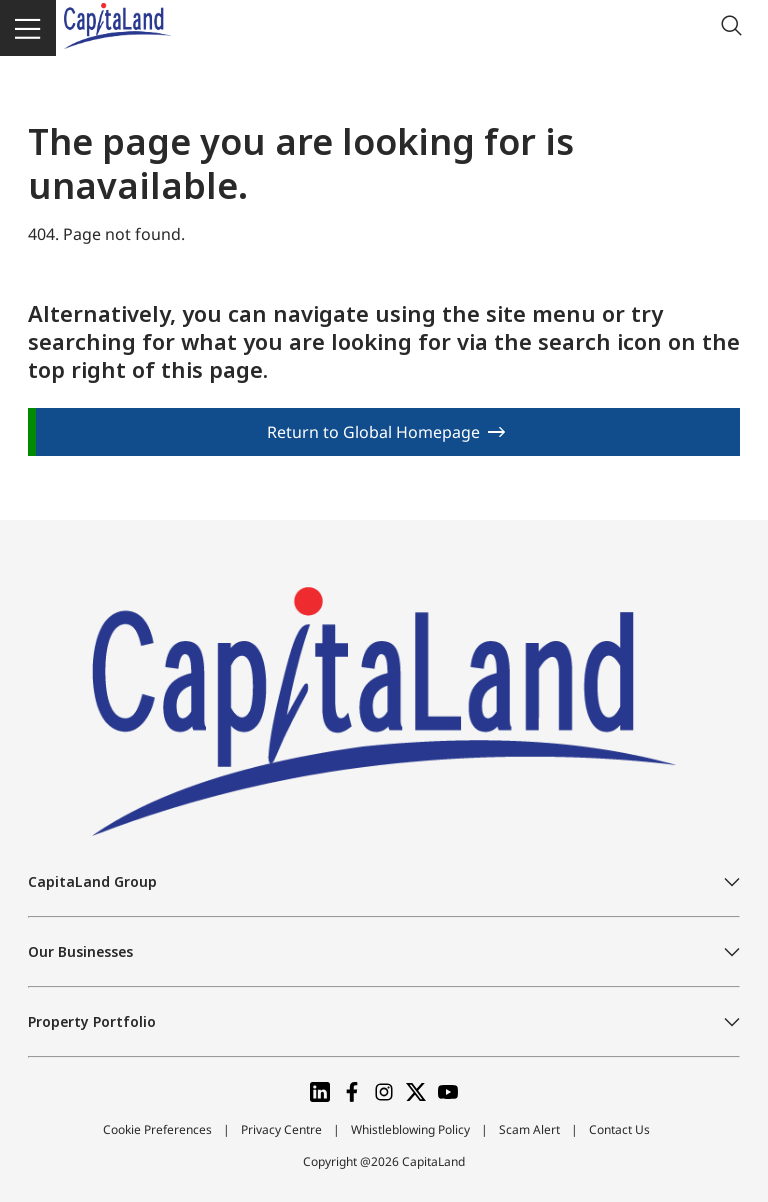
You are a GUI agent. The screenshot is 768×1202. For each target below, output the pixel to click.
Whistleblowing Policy (410, 1129)
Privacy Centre (281, 1129)
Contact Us (619, 1129)
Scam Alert (529, 1129)
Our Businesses (80, 951)
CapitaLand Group (92, 881)
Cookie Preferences (157, 1129)
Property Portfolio (92, 1021)
